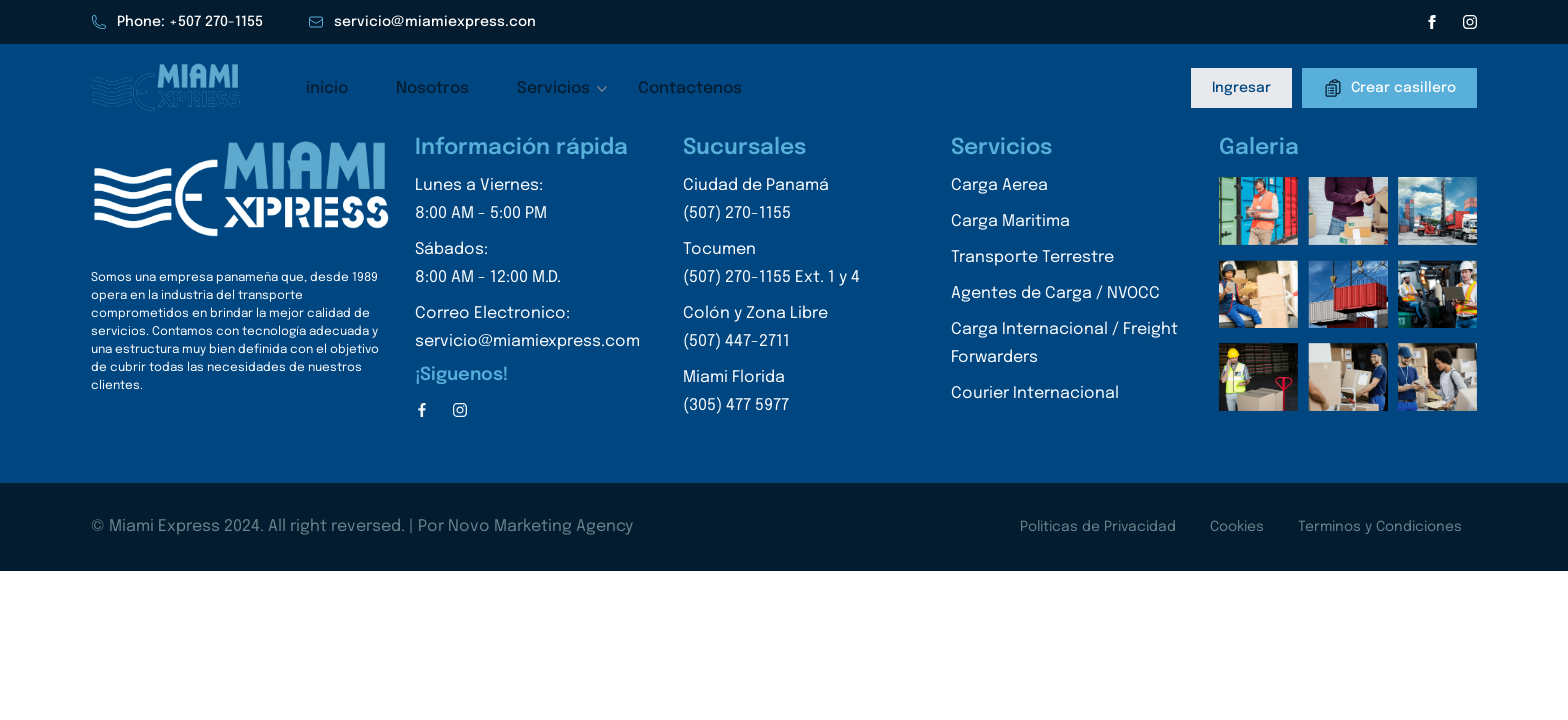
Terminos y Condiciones (1380, 527)
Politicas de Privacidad (1098, 527)
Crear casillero (1389, 88)
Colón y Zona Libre (771, 330)
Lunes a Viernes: (527, 202)
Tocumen (771, 266)
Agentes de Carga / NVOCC (1055, 293)
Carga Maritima (1010, 221)
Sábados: (527, 266)
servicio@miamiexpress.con (422, 22)
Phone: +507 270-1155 (177, 22)
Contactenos (690, 88)
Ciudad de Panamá (771, 202)
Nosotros (432, 88)
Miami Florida (771, 394)
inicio (327, 88)
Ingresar (1241, 88)
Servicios (553, 88)
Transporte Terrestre (1032, 257)
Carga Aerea (999, 185)
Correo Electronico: (527, 330)
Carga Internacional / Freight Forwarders (1064, 343)
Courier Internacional (1035, 393)
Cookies (1237, 527)
